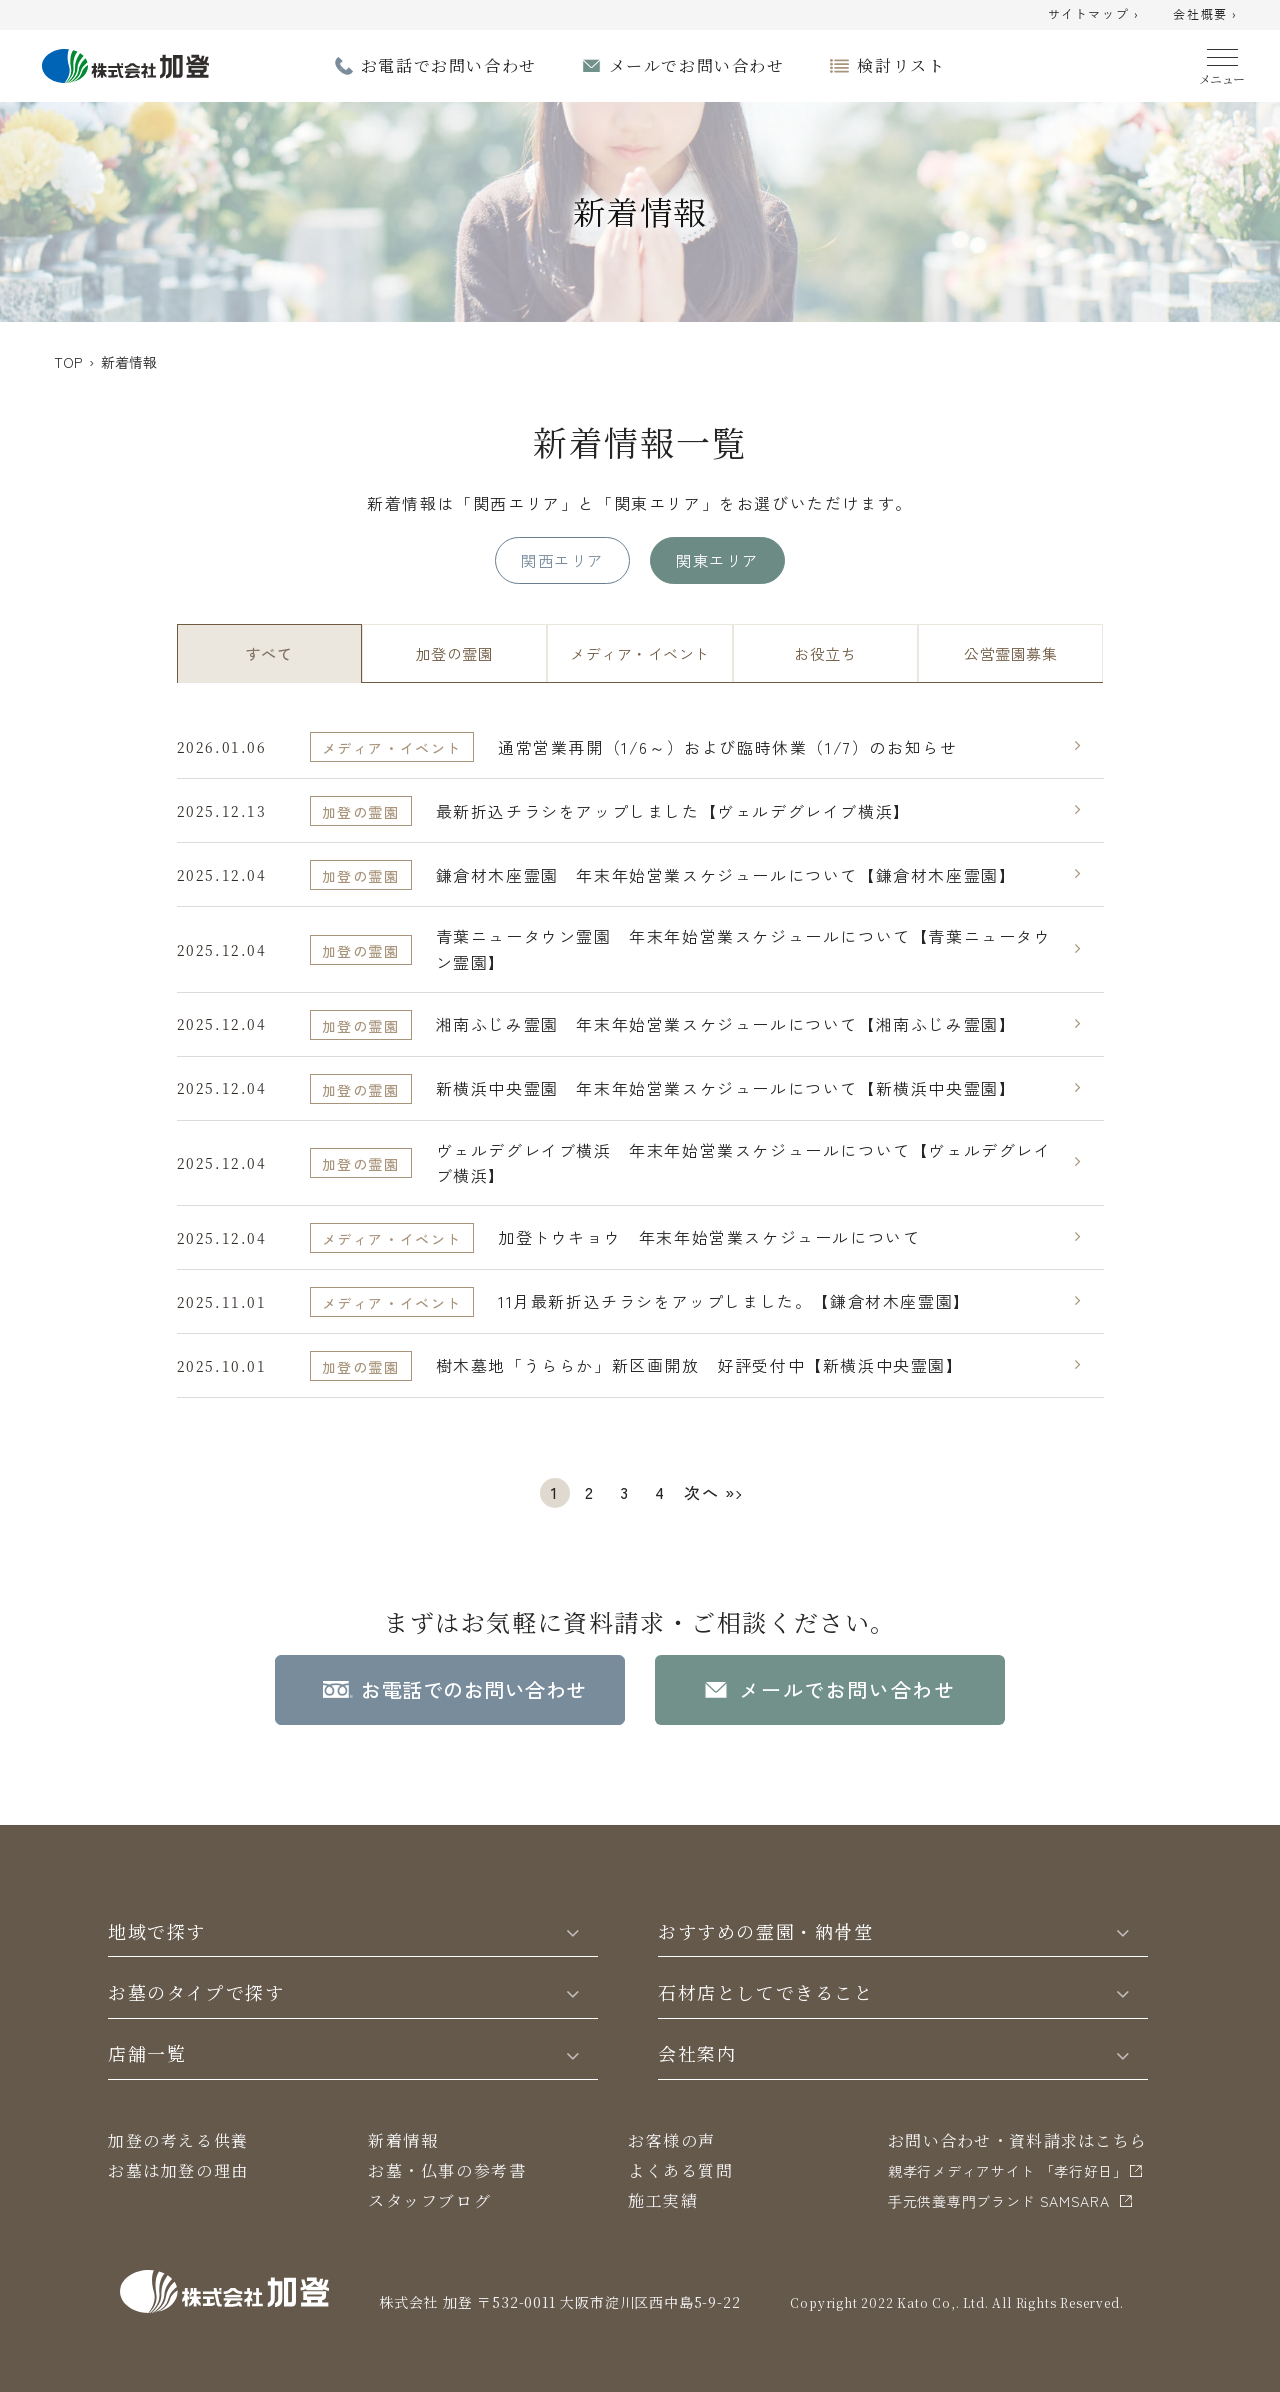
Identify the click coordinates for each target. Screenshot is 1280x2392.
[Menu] (1222, 62)
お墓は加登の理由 (178, 2170)
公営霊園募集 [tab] (1010, 653)
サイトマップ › (1094, 15)
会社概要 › (1205, 15)
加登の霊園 (361, 812)
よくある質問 (681, 2170)
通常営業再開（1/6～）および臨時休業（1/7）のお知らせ (727, 747)
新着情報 (403, 2140)
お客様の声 (672, 2140)
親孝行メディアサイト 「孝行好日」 (1008, 2171)
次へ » (709, 1492)
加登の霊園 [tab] (454, 653)
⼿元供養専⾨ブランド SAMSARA (999, 2201)
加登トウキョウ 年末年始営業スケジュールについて (709, 1237)
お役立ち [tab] (825, 653)
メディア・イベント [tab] (639, 653)
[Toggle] (573, 1931)
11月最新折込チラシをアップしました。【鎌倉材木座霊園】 (734, 1301)
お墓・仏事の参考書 (447, 2170)
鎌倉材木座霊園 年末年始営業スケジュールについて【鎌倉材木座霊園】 (726, 875)
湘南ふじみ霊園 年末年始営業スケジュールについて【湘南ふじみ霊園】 (726, 1024)
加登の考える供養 (178, 2140)
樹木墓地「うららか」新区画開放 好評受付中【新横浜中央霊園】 (700, 1365)
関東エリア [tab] (717, 560)
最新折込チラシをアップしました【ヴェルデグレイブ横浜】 (673, 811)
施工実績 (663, 2200)
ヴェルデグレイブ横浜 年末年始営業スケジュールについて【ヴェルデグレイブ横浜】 (744, 1163)
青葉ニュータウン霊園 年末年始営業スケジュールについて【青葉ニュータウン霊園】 (744, 949)
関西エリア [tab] (562, 560)
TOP (68, 362)
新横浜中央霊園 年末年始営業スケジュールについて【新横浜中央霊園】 (726, 1088)
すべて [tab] (269, 653)
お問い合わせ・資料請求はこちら (1017, 2140)
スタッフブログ (429, 2200)
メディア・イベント (392, 748)
